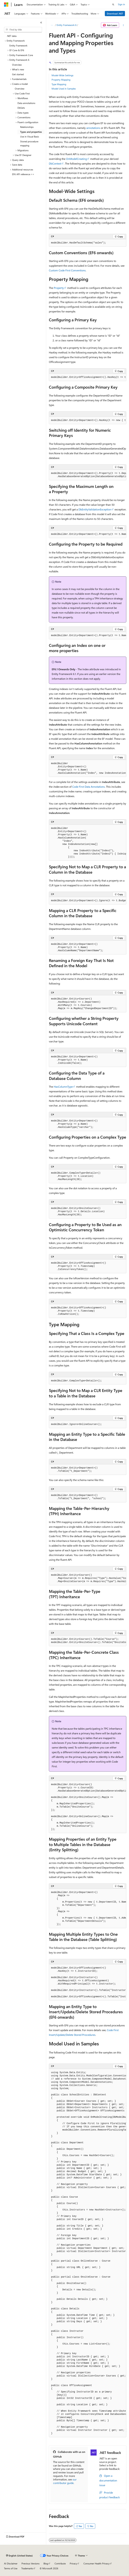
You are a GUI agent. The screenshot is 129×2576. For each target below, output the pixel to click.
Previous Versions (30, 2563)
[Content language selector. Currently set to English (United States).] (19, 2555)
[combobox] (23, 29)
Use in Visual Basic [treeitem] (29, 136)
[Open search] (113, 5)
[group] (87, 377)
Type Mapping (59, 84)
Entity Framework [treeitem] (18, 45)
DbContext (55, 163)
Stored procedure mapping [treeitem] (29, 143)
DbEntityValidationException (94, 509)
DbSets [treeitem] (21, 107)
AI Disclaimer (10, 2563)
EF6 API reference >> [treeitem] (23, 174)
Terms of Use (10, 2568)
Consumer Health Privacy (96, 2563)
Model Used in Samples (64, 88)
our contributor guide (65, 2481)
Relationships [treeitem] (27, 127)
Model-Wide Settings (62, 75)
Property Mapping (61, 79)
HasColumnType (63, 1086)
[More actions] (123, 25)
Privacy (73, 2563)
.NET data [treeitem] (11, 36)
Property (59, 288)
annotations (93, 128)
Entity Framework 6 (67, 25)
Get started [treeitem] (18, 74)
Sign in (121, 4)
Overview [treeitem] (17, 64)
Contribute (60, 2563)
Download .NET (115, 13)
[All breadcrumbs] (52, 25)
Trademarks (27, 2568)
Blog (46, 2563)
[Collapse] (41, 23)
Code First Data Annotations (88, 786)
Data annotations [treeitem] (26, 103)
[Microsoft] (6, 4)
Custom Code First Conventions (67, 270)
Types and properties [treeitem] (31, 131)
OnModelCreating (76, 158)
